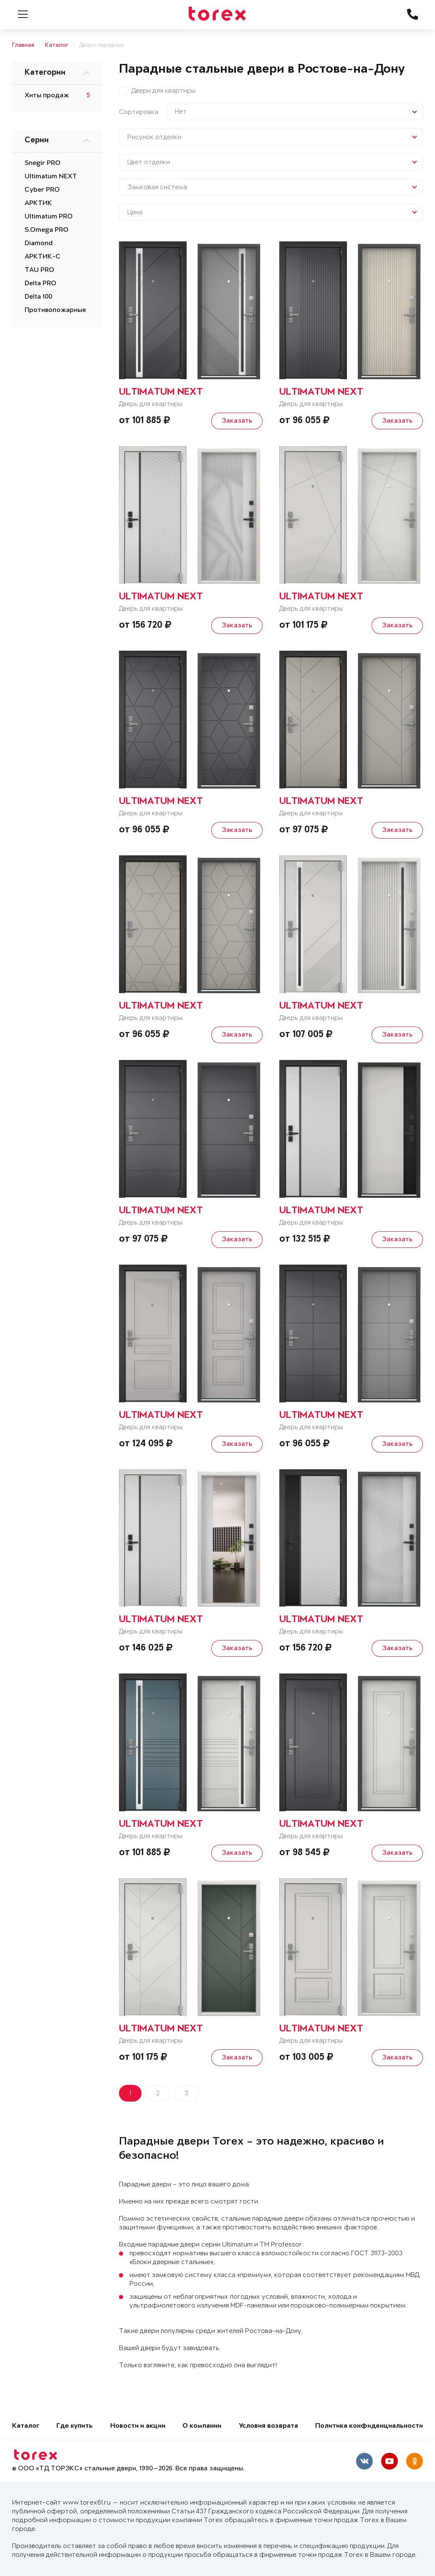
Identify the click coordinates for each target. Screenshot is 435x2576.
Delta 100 (38, 297)
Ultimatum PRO (49, 217)
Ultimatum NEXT (51, 176)
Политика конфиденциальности (369, 2426)
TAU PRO (39, 270)
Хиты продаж (47, 95)
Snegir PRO (43, 163)
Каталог (56, 45)
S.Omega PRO (46, 230)
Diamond (39, 243)
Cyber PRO (42, 190)
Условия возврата (268, 2426)
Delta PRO (40, 283)
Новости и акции (137, 2426)
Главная (23, 45)
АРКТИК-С (43, 257)
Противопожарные (55, 310)
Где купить (74, 2426)
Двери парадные (101, 45)
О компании (201, 2426)
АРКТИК (38, 203)
